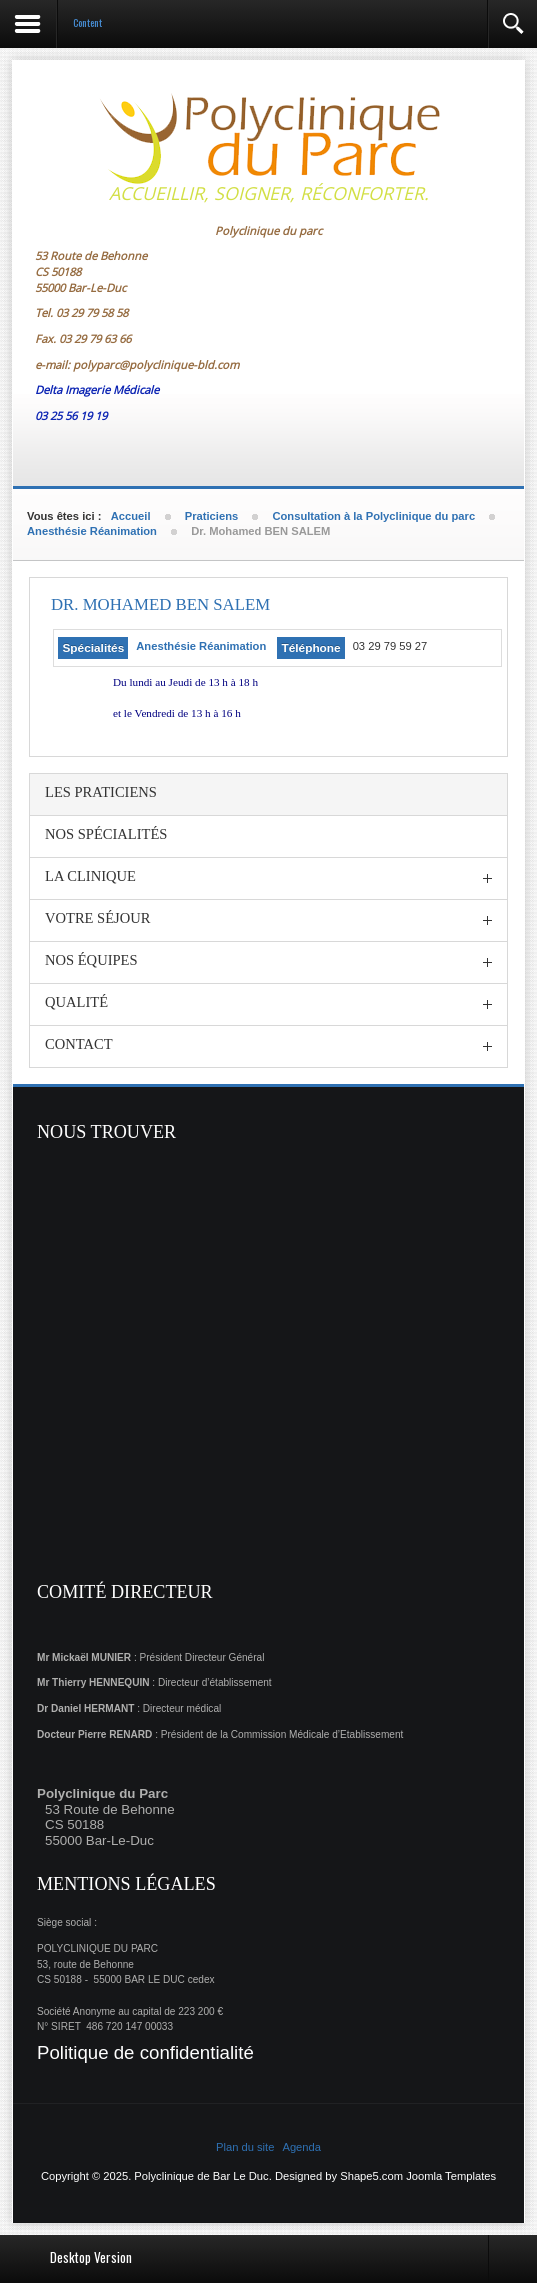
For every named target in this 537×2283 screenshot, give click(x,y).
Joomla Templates (451, 2176)
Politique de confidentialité (145, 2052)
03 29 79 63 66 (95, 338)
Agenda (301, 2147)
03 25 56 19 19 (71, 415)
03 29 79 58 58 (92, 312)
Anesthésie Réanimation (201, 646)
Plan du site (245, 2147)
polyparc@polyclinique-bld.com (156, 364)
